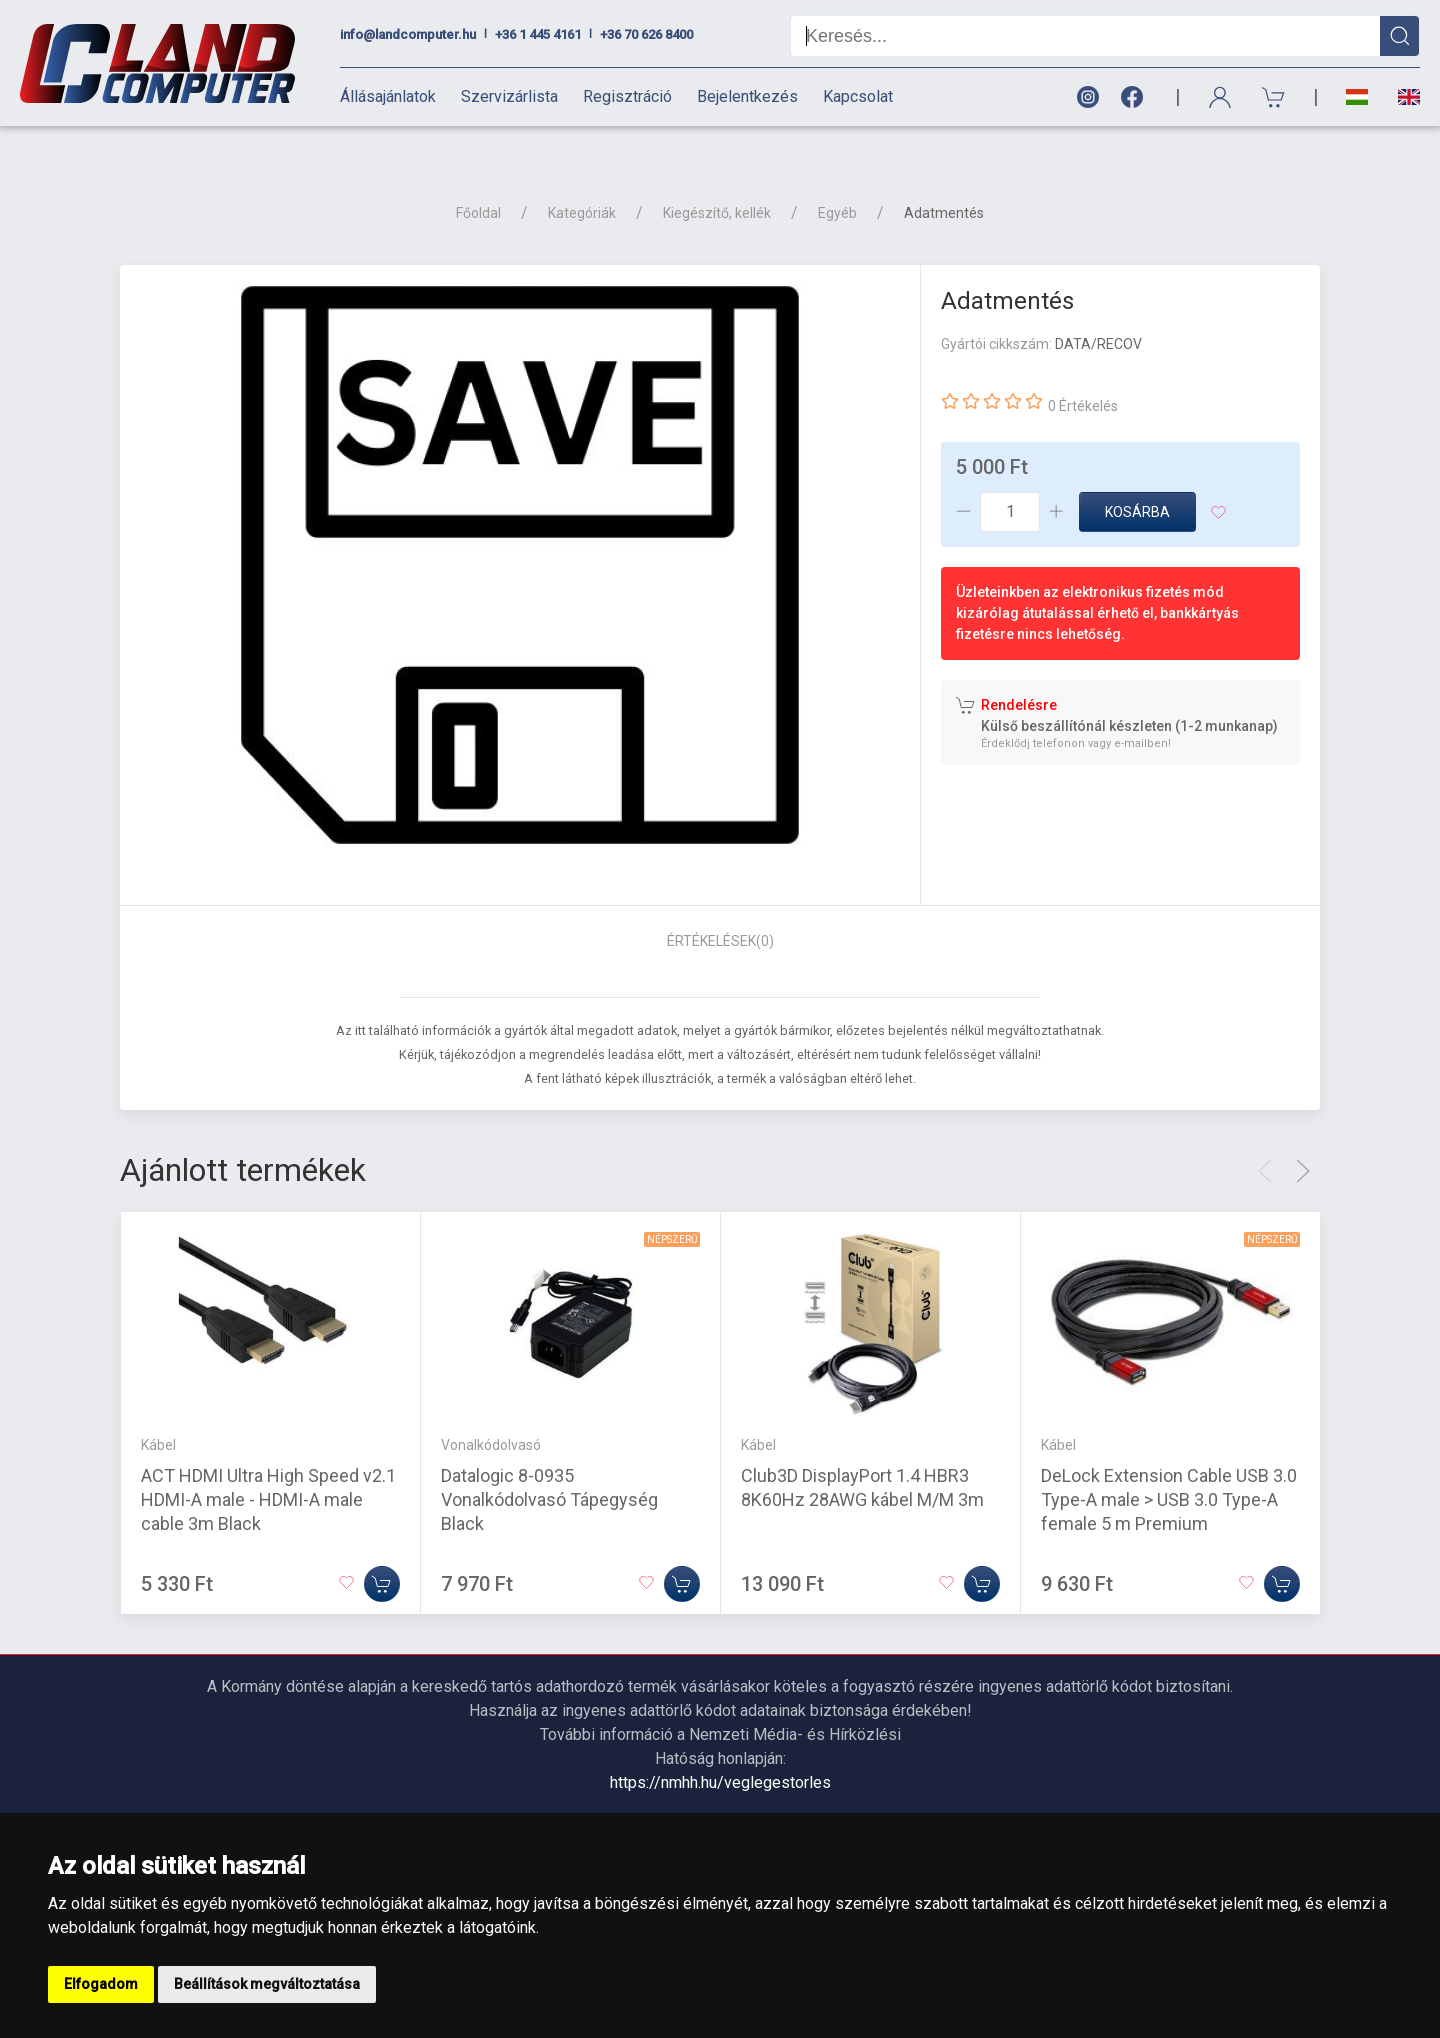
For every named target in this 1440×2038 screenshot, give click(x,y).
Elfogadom (101, 1984)
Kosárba (1137, 477)
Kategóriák (582, 178)
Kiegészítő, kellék (717, 178)
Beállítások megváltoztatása (267, 1984)
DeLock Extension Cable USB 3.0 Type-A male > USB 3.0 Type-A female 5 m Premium (1169, 1463)
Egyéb (837, 178)
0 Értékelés (1083, 371)
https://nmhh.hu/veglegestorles (720, 1747)
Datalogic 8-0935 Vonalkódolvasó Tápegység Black (549, 1463)
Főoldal (478, 178)
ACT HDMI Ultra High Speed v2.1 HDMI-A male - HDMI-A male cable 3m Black (268, 1463)
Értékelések (720, 906)
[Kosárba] (382, 1548)
